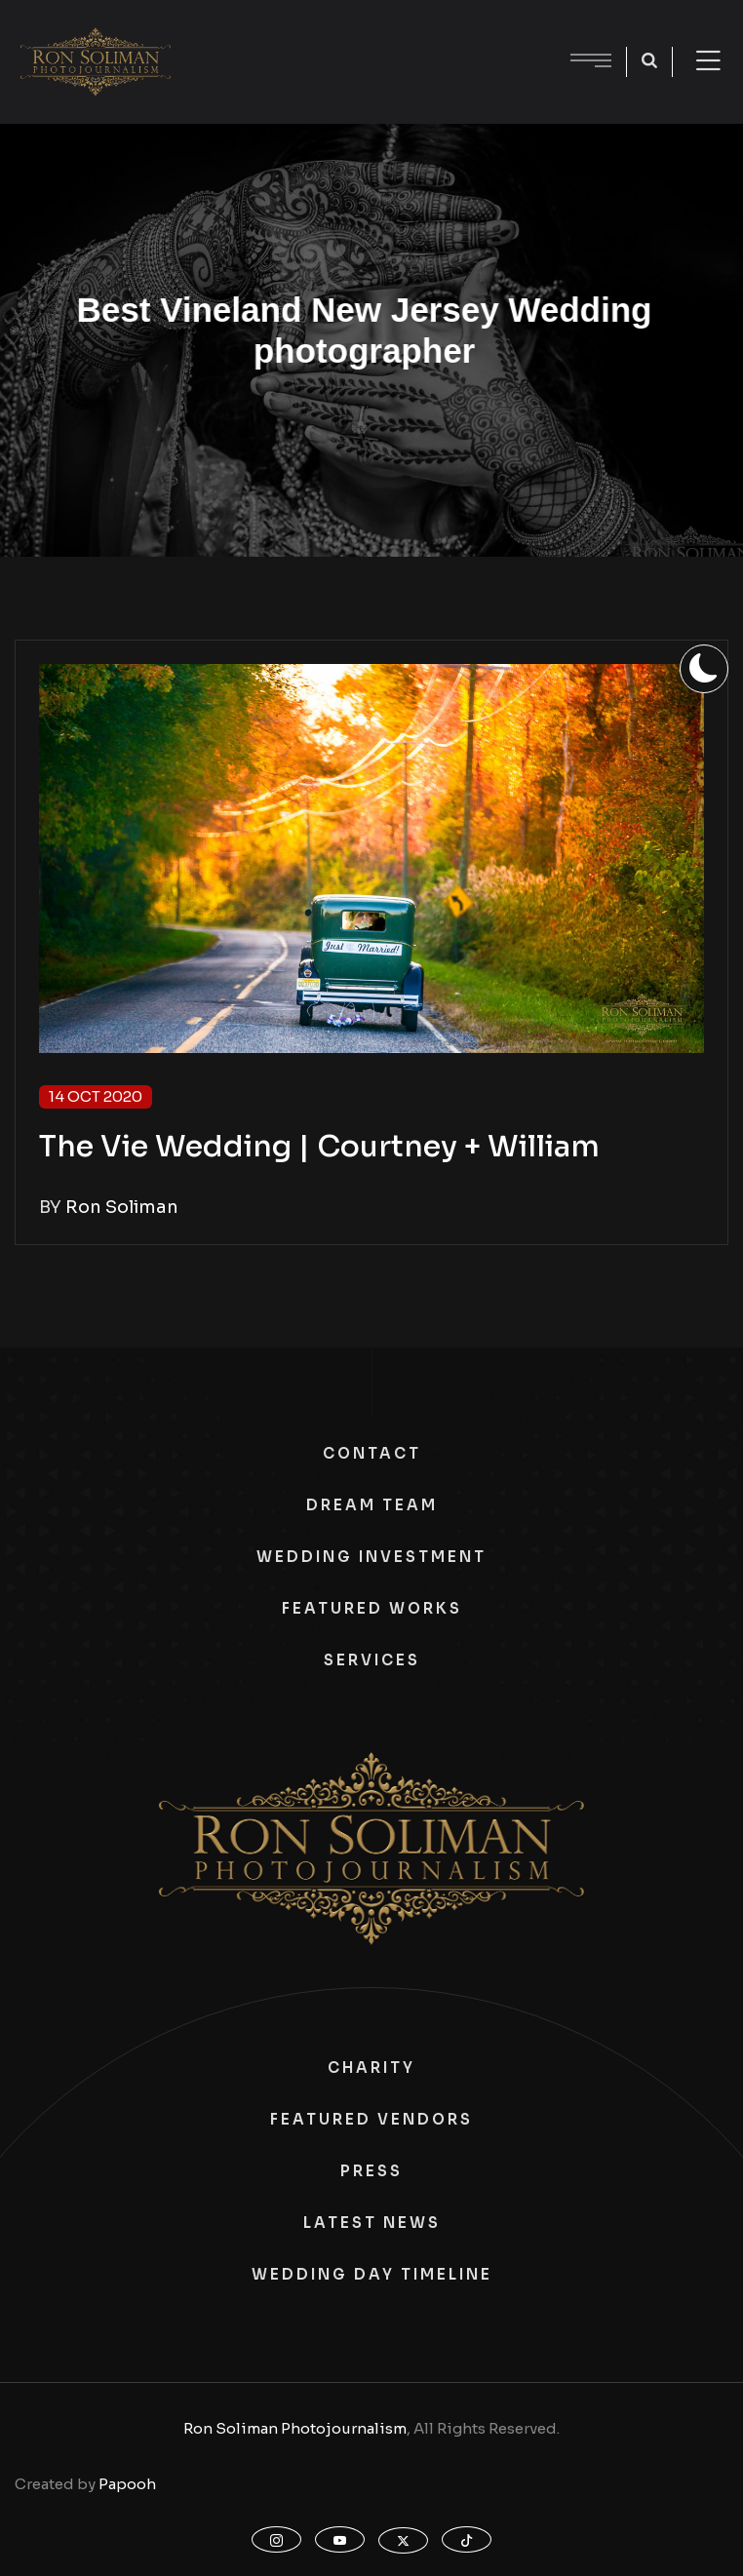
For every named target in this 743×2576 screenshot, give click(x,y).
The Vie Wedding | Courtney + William (319, 1146)
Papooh (127, 2484)
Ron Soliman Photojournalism (295, 2428)
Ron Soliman (121, 1207)
